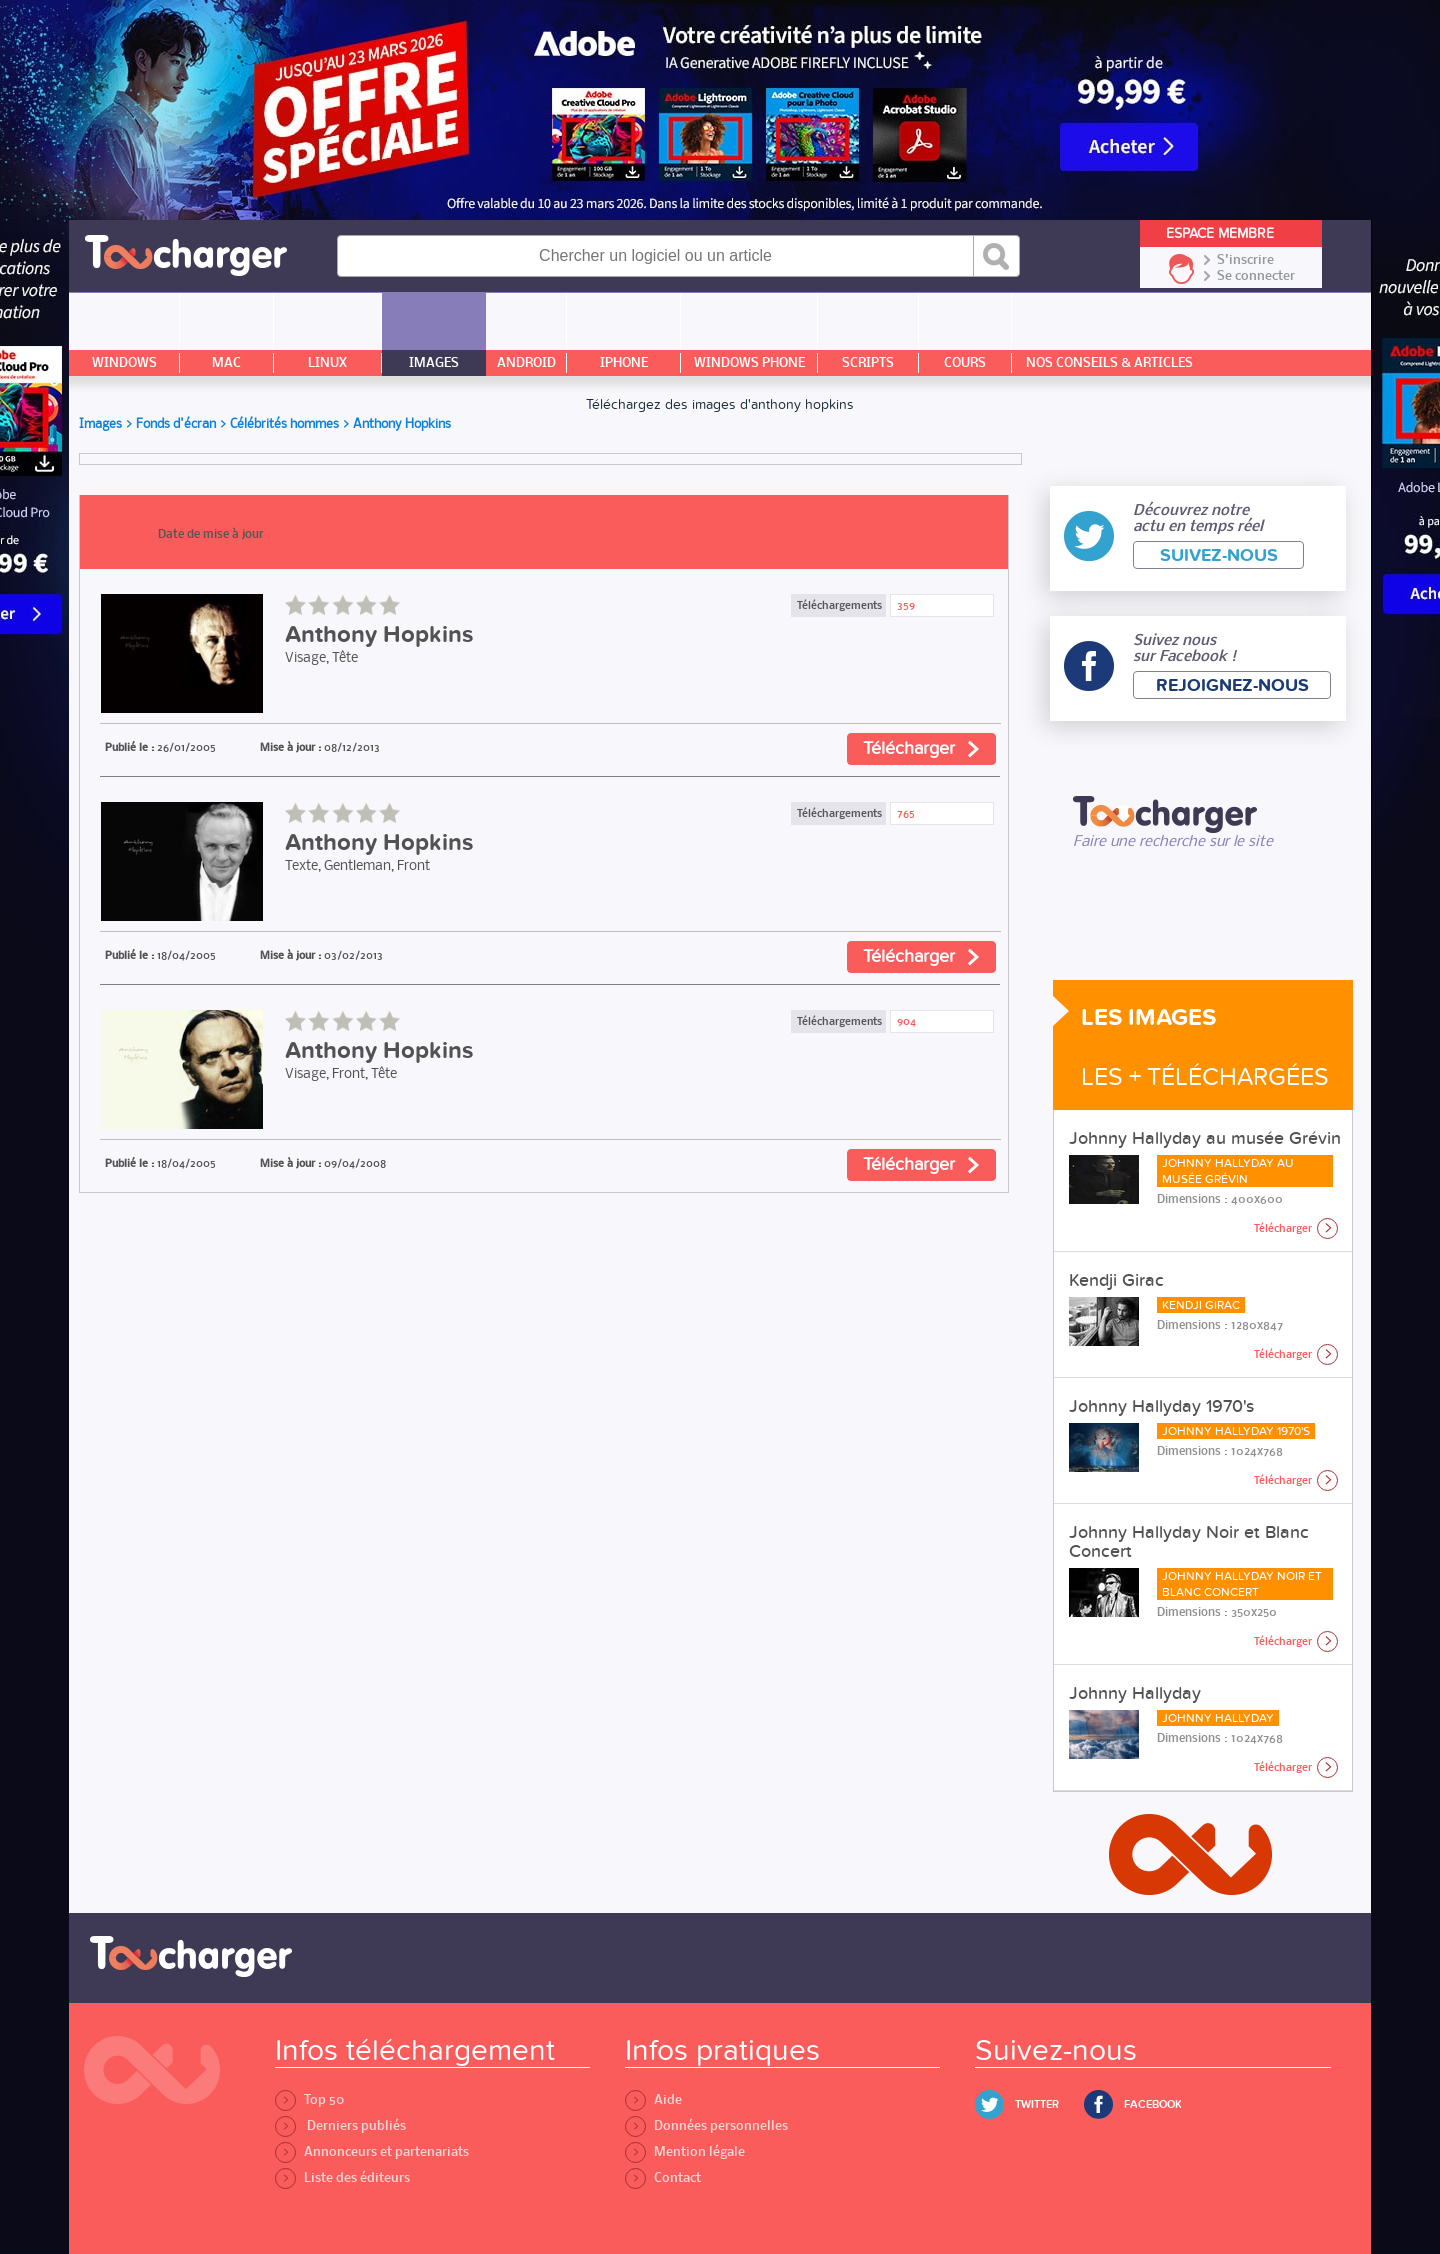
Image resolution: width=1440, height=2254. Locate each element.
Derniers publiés (340, 2125)
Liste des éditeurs (342, 2177)
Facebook (1153, 2104)
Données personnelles (706, 2125)
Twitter (1037, 2104)
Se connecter (1256, 276)
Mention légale (685, 2151)
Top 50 (309, 2099)
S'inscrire (1245, 260)
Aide (653, 2099)
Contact (663, 2177)
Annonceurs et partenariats (372, 2151)
